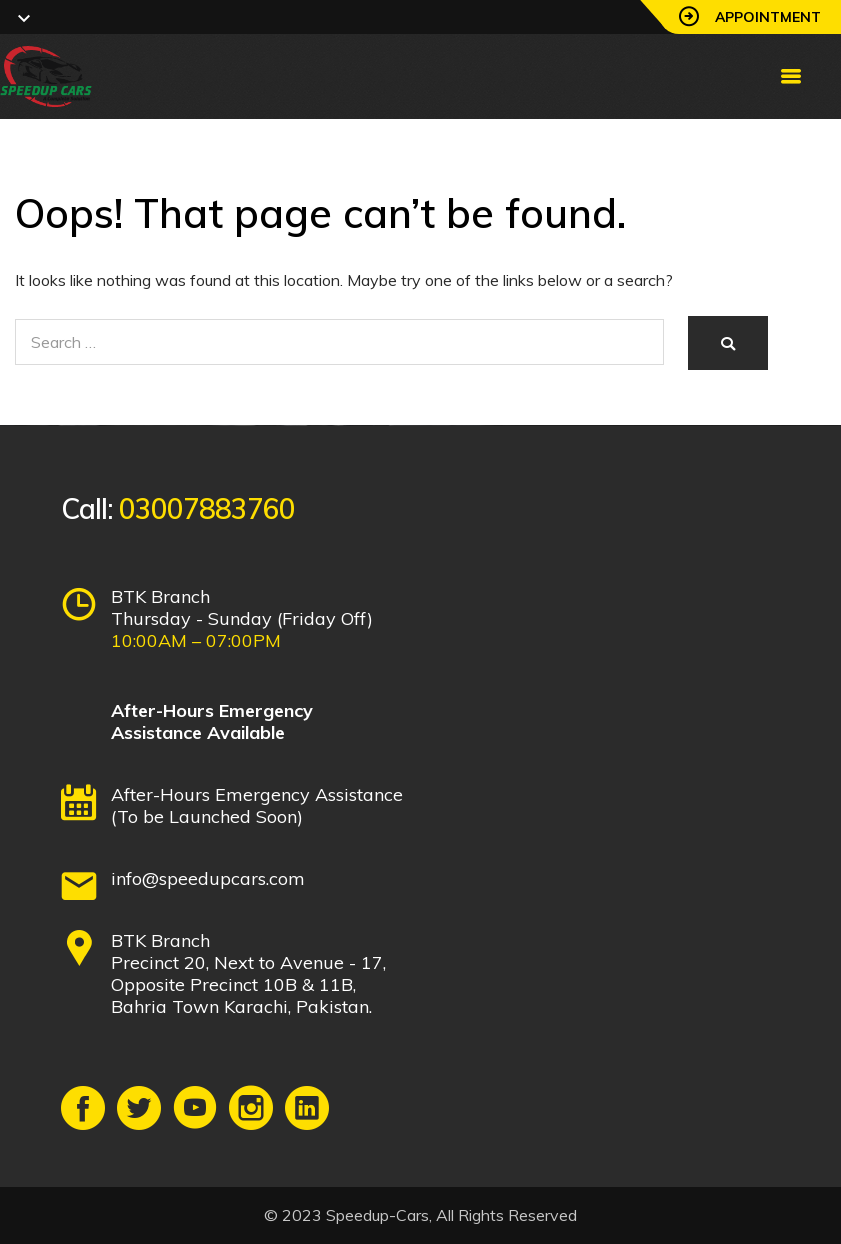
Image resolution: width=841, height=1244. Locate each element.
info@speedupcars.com (208, 878)
